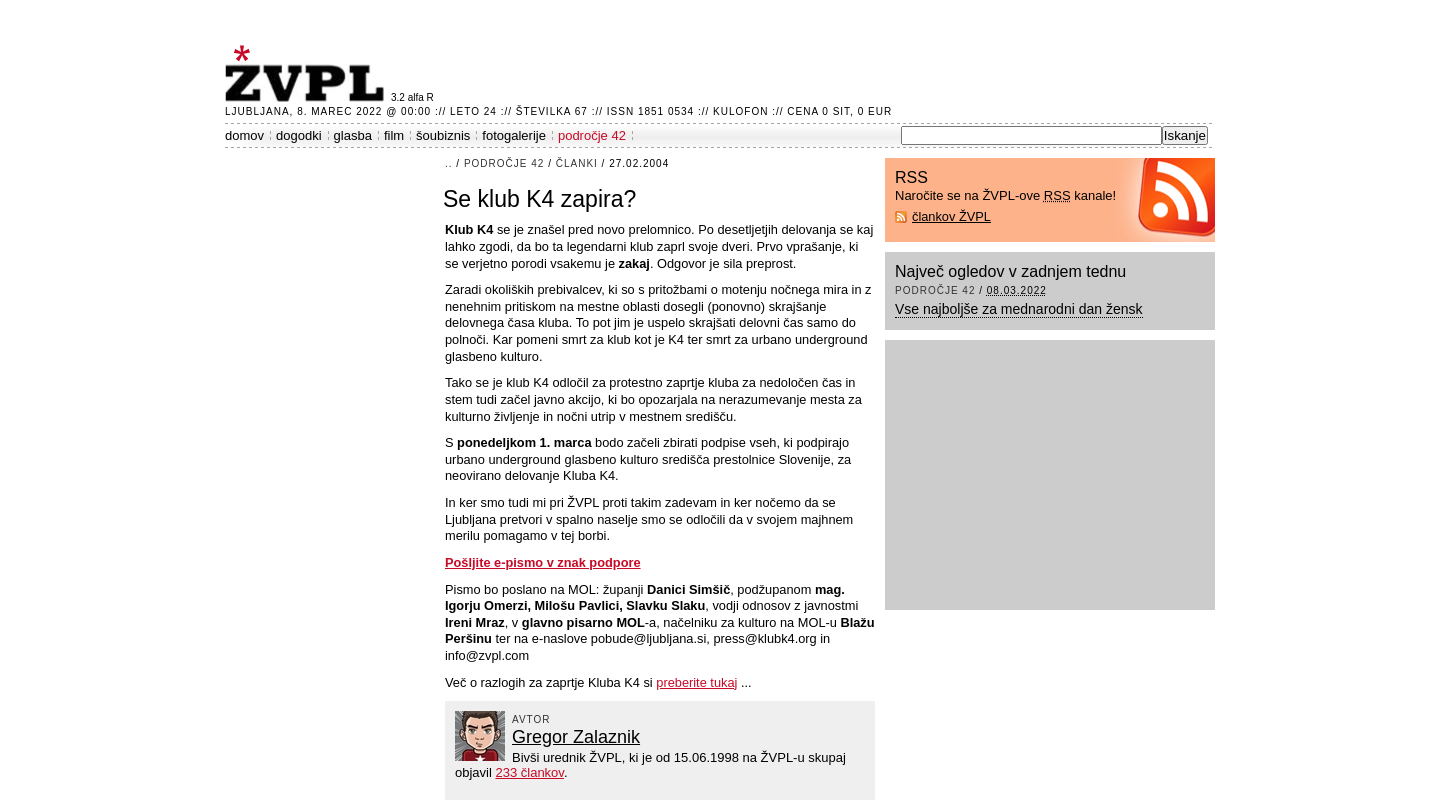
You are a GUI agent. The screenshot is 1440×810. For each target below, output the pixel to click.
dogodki (299, 135)
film (394, 135)
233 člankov (529, 772)
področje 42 (592, 135)
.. (449, 163)
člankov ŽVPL (951, 216)
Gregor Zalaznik (576, 737)
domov (244, 135)
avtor (531, 719)
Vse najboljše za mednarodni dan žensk (1019, 309)
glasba (353, 135)
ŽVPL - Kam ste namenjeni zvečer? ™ (308, 73)
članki (577, 163)
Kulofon (740, 111)
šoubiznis (443, 135)
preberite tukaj (696, 682)
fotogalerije (514, 135)
